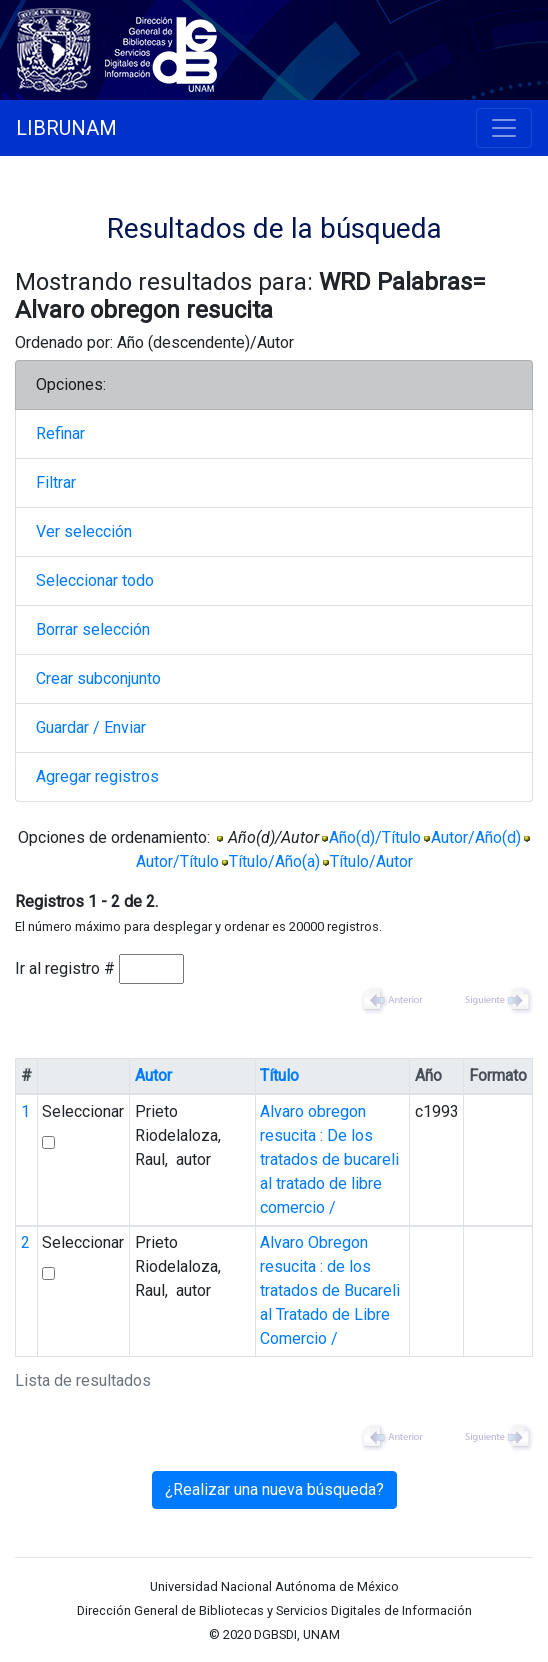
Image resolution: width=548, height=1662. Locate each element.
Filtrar (56, 482)
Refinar (60, 433)
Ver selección (84, 531)
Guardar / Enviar (91, 727)
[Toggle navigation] (504, 128)
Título (279, 1075)
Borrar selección (93, 629)
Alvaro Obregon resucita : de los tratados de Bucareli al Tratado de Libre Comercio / (330, 1290)
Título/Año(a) (274, 861)
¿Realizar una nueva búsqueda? (274, 1489)
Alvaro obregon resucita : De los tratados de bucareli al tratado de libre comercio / (329, 1159)
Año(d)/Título (375, 837)
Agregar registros (97, 776)
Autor (153, 1075)
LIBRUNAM (66, 128)
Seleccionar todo (95, 580)
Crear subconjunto (98, 678)
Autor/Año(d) (476, 837)
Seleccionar (83, 1111)
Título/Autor (371, 861)
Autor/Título (177, 861)
